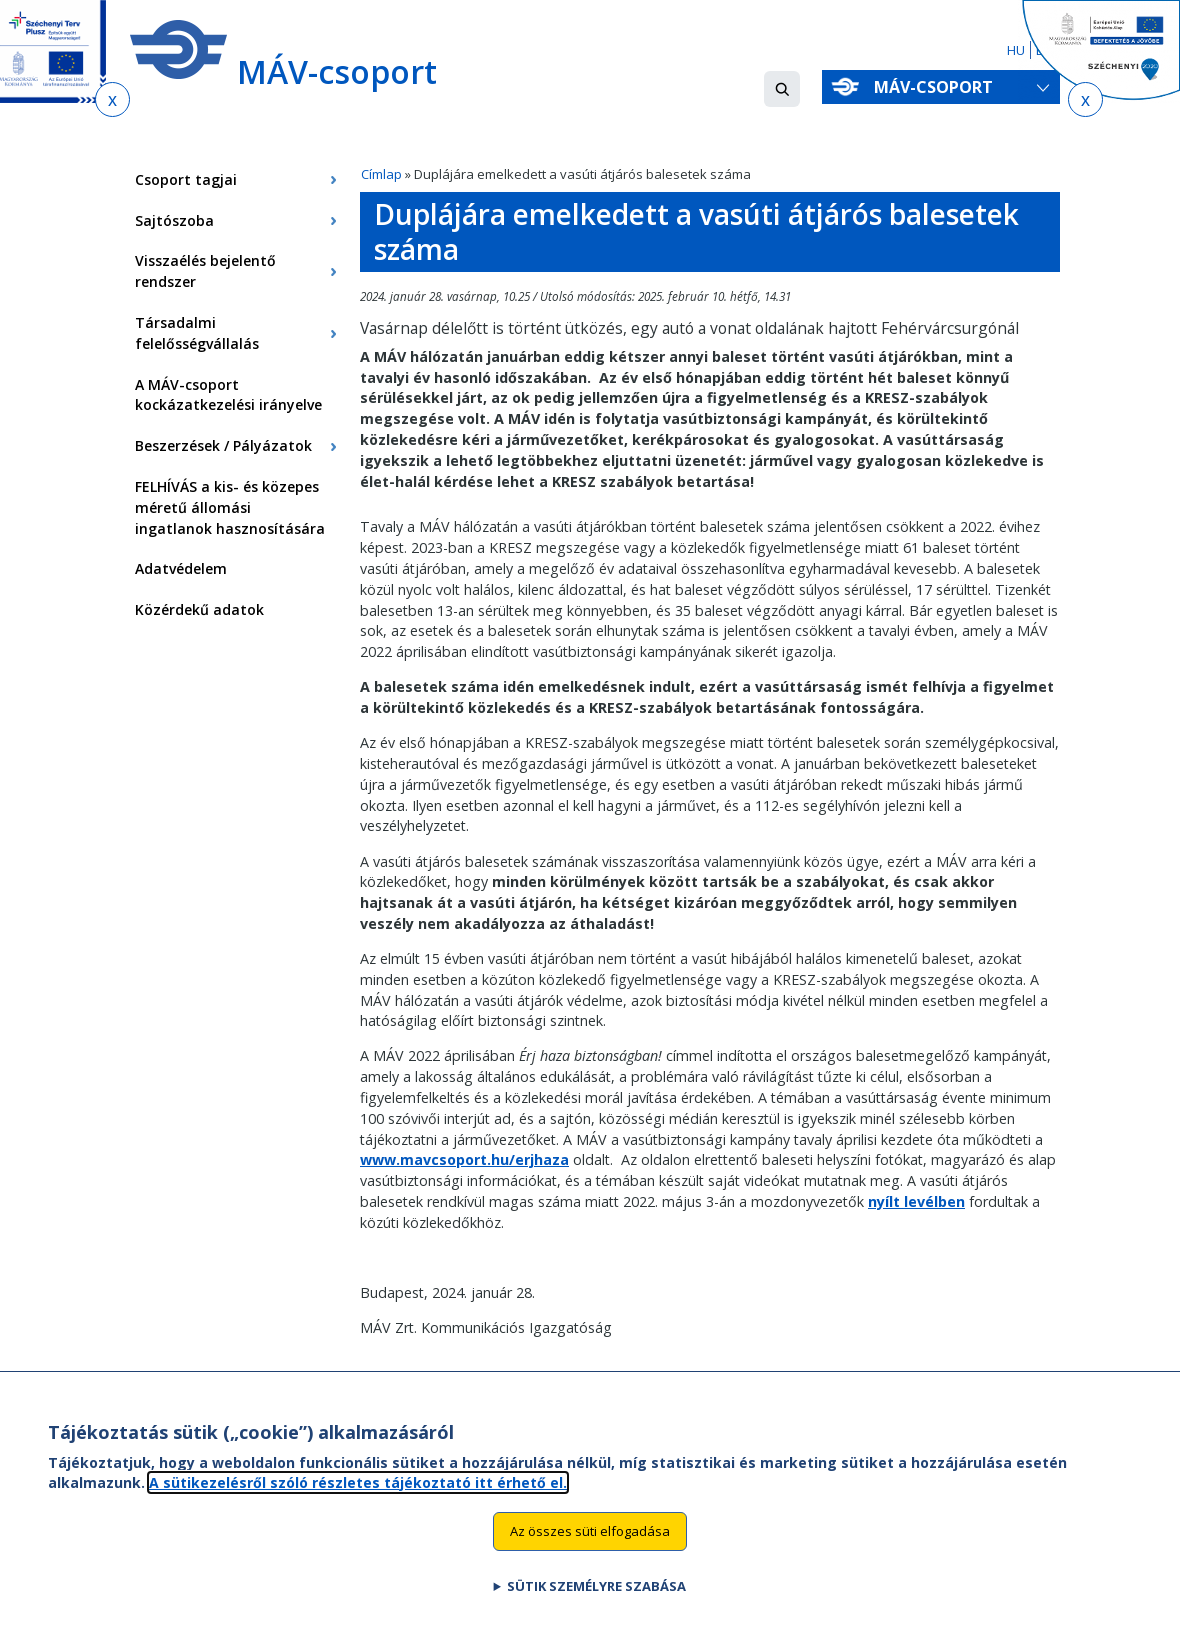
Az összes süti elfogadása (590, 1553)
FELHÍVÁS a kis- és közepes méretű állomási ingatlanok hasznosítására (230, 507)
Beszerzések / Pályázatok (223, 445)
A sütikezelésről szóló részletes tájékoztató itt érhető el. (358, 1503)
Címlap (381, 174)
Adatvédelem (181, 568)
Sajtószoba (174, 220)
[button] (782, 89)
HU (1016, 50)
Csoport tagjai (186, 179)
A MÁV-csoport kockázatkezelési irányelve (228, 395)
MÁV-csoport (937, 87)
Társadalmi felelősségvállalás (197, 333)
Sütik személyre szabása (596, 1608)
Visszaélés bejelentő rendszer (205, 271)
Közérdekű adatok (199, 609)
